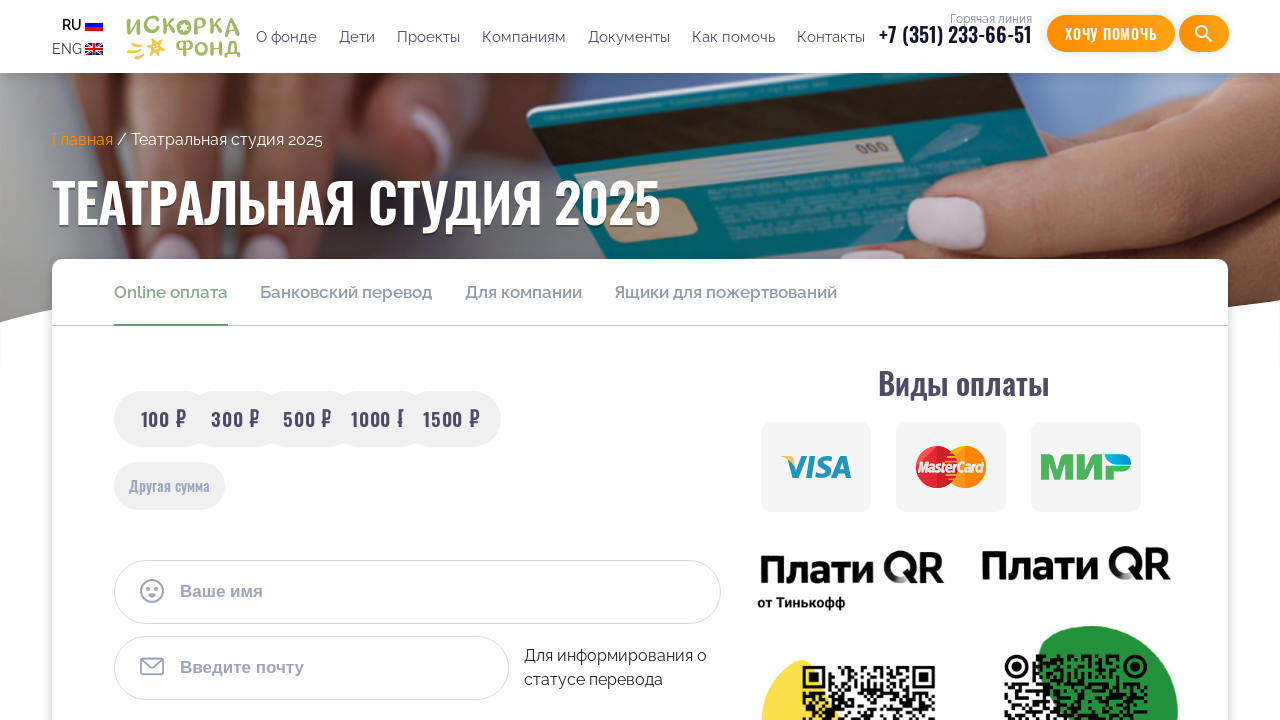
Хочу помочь (1111, 33)
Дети (356, 37)
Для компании (522, 292)
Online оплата (171, 292)
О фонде (285, 37)
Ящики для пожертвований (724, 292)
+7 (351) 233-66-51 (955, 34)
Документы (628, 37)
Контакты (830, 37)
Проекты (427, 37)
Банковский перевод (346, 292)
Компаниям (523, 37)
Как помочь (732, 37)
